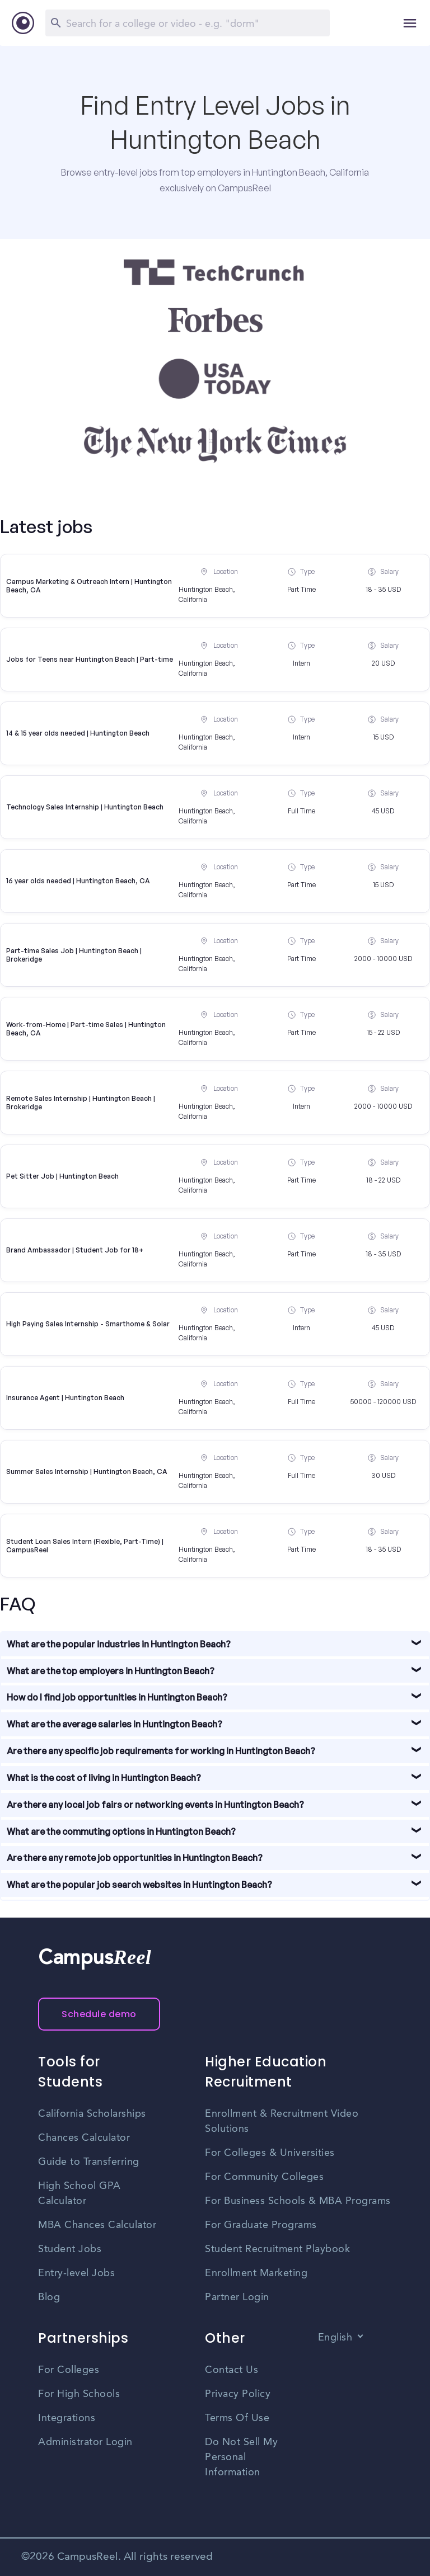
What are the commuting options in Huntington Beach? (121, 1831)
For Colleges (68, 2370)
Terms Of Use (237, 2418)
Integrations (66, 2418)
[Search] (187, 23)
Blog (49, 2297)
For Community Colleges (264, 2177)
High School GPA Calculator (79, 2193)
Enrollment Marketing (256, 2273)
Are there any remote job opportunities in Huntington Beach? (135, 1857)
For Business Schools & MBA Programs (298, 2201)
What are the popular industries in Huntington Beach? (119, 1644)
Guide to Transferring (88, 2162)
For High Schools (79, 2394)
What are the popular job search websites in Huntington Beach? (139, 1884)
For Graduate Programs (261, 2225)
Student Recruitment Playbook (277, 2249)
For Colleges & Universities (270, 2153)
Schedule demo (99, 2014)
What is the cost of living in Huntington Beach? (104, 1777)
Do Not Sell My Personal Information (241, 2457)
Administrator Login (85, 2442)
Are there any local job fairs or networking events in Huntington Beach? (155, 1804)
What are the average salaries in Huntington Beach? (114, 1724)
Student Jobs (69, 2249)
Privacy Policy (237, 2394)
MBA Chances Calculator (97, 2225)
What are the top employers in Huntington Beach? (110, 1670)
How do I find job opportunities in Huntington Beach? (117, 1697)
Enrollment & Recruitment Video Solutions (281, 2121)
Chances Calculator (84, 2138)
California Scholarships (92, 2114)
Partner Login (237, 2297)
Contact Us (231, 2370)
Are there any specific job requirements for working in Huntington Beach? (161, 1750)
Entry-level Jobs (76, 2273)
